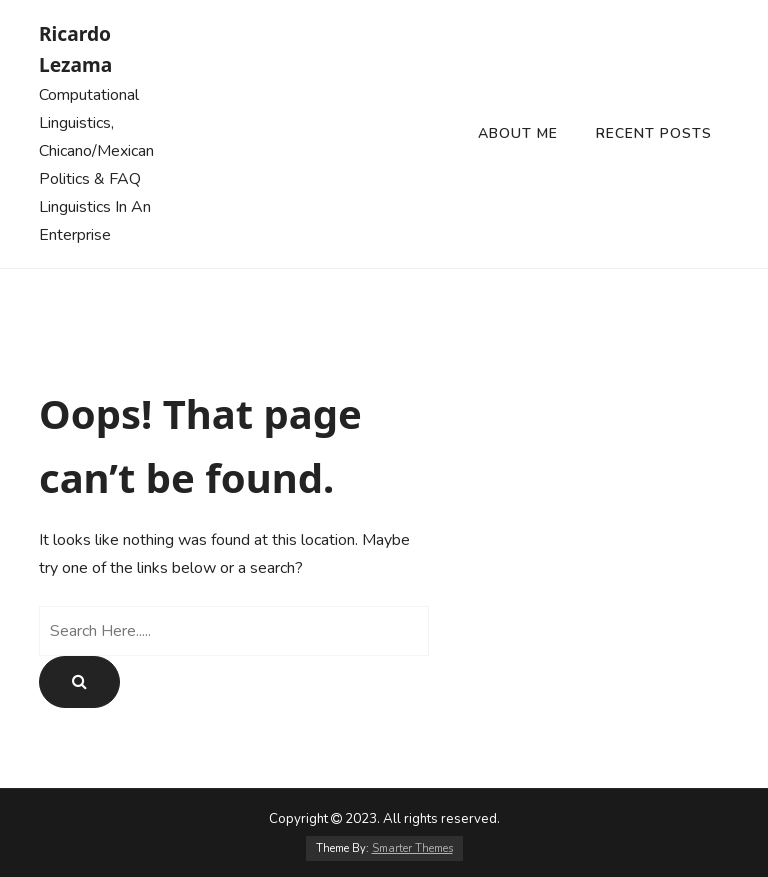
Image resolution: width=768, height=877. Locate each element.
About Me (518, 133)
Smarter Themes (412, 848)
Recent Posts (654, 133)
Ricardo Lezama (75, 49)
